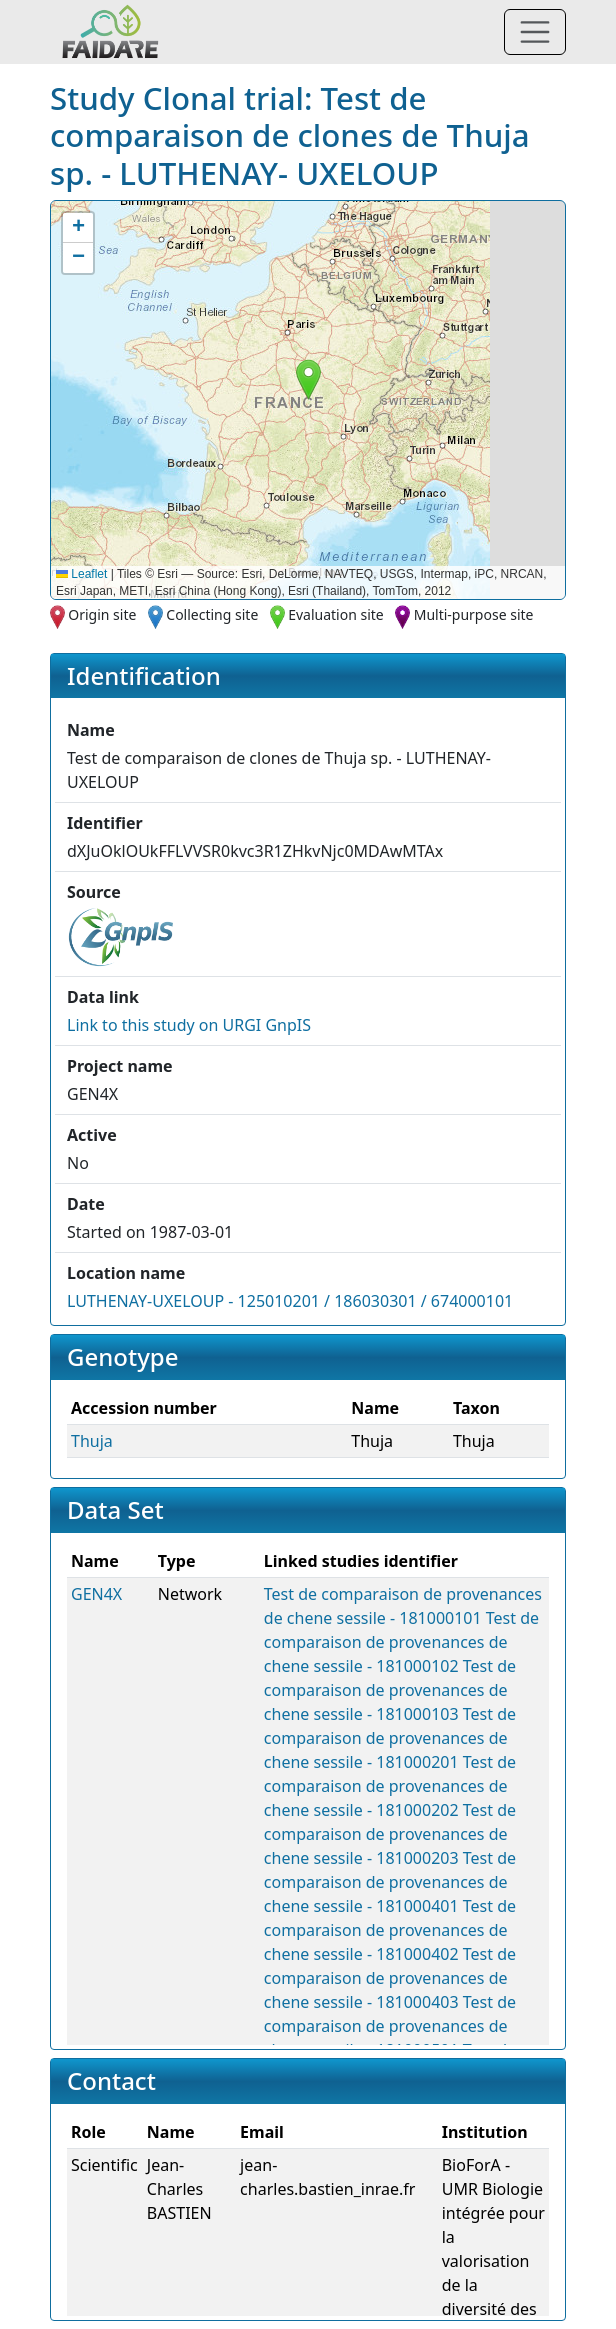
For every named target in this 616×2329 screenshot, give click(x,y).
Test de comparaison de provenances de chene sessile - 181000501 (390, 2026)
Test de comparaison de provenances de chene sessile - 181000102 (401, 1642)
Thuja (92, 1441)
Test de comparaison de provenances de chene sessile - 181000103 (390, 1690)
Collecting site (212, 614)
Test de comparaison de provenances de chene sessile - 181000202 (390, 1786)
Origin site (102, 614)
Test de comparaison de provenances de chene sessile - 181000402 (390, 1930)
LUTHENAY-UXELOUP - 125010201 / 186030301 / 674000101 (290, 1301)
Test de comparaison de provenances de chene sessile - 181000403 (390, 1978)
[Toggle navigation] (535, 32)
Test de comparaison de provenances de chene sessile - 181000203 (390, 1834)
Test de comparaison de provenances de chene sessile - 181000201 (390, 1738)
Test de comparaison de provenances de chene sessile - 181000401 (390, 1882)
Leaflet (81, 574)
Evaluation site (336, 614)
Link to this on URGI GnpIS (189, 1025)
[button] (308, 379)
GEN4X (96, 1594)
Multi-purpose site (474, 614)
